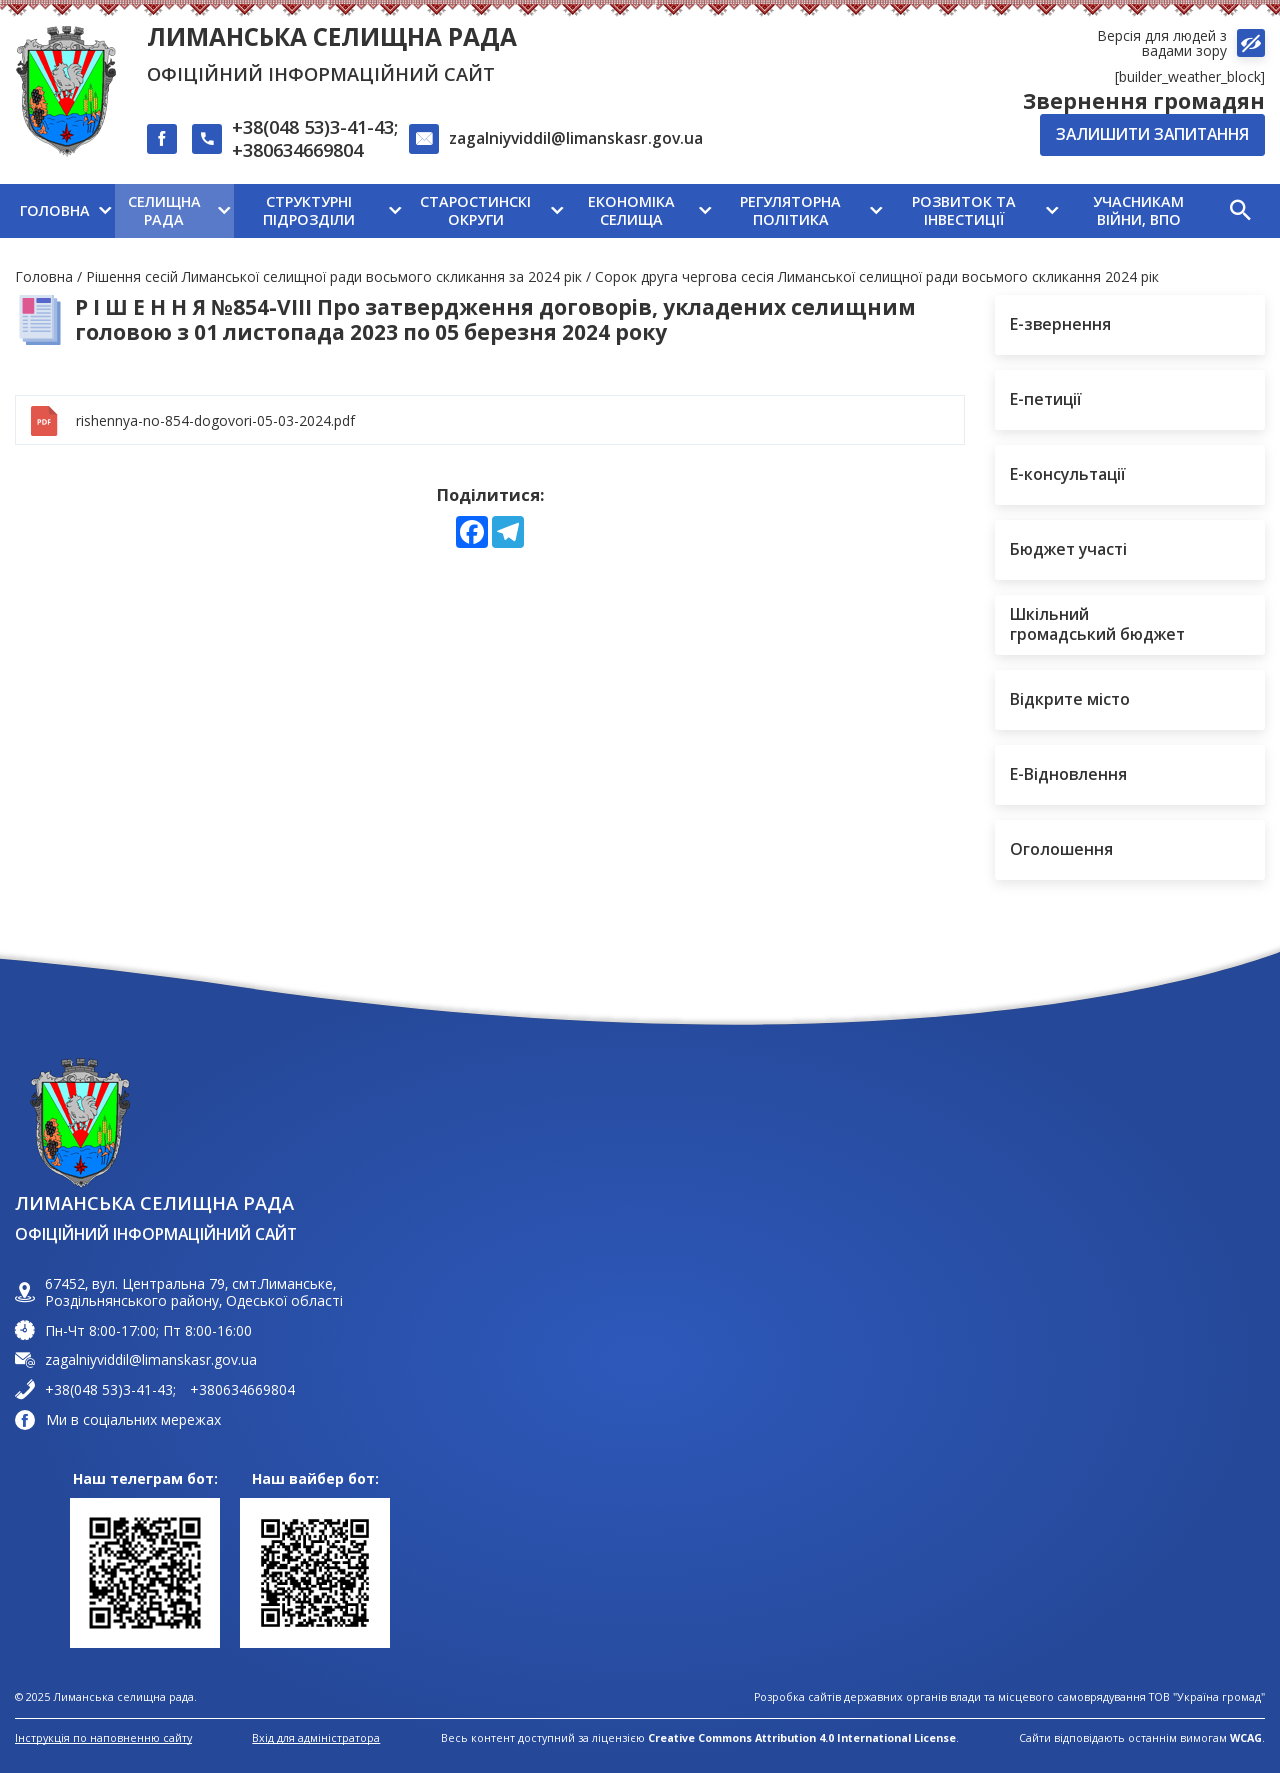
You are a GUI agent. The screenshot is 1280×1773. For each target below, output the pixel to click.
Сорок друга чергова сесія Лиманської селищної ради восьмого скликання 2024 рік (877, 276)
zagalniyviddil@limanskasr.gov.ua (576, 138)
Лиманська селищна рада (332, 36)
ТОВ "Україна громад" (1207, 1697)
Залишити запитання (1152, 134)
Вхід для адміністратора (316, 1738)
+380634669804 (297, 150)
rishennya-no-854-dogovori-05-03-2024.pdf (215, 420)
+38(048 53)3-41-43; (315, 127)
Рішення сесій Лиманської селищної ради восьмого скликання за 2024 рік (334, 276)
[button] (1240, 211)
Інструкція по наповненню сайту (103, 1738)
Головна (44, 276)
